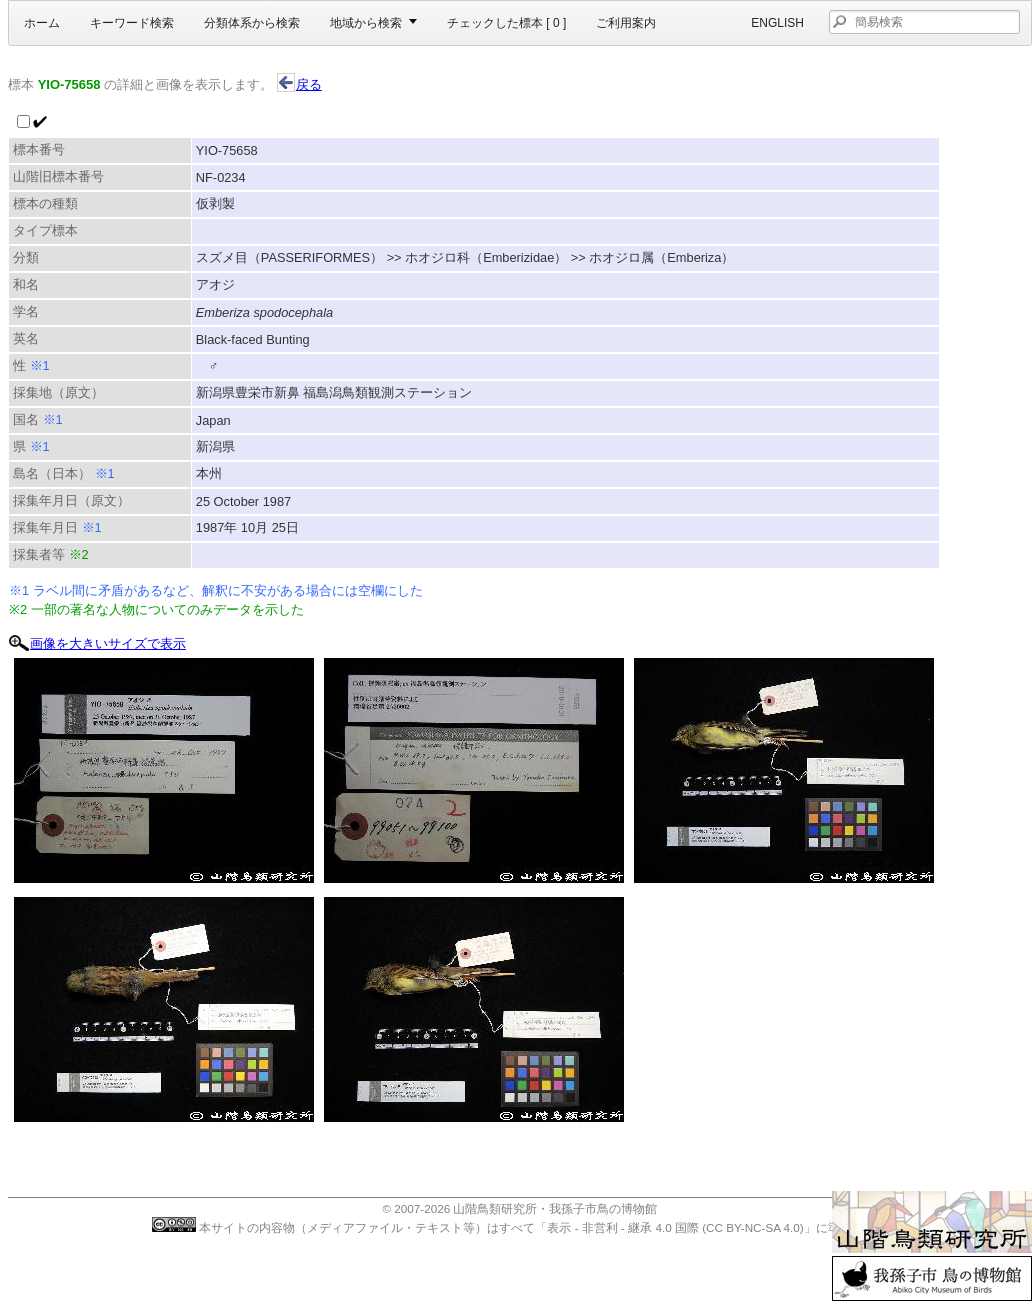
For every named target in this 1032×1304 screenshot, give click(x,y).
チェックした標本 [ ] (506, 23)
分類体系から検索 (252, 23)
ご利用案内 (626, 23)
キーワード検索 (132, 23)
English (777, 23)
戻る (299, 84)
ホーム (42, 23)
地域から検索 (366, 23)
